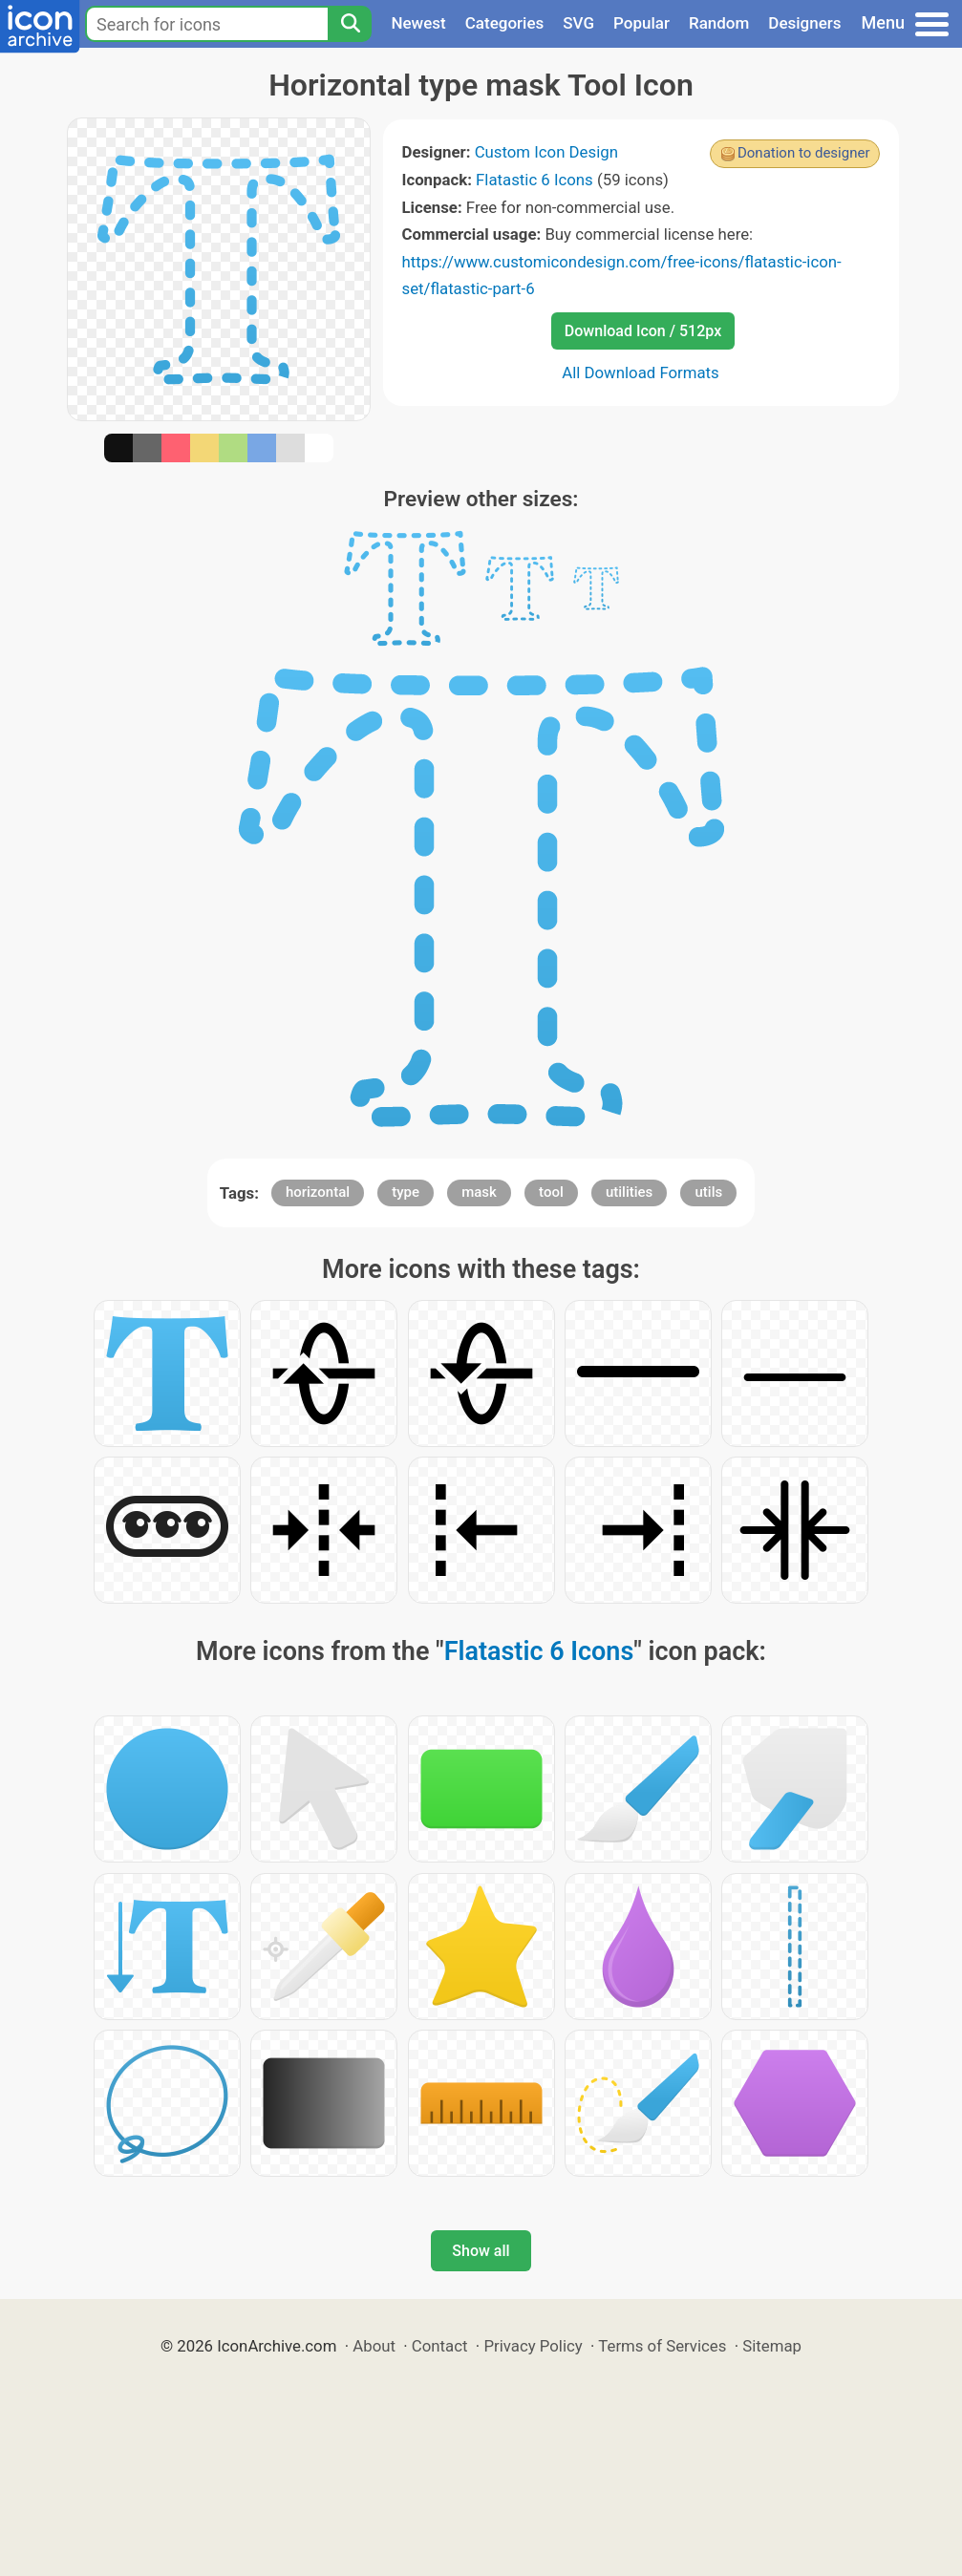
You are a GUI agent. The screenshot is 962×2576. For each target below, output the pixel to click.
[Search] (350, 24)
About (374, 2345)
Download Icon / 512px (643, 331)
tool (551, 1192)
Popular (641, 22)
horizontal (318, 1192)
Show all (480, 2251)
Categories (505, 22)
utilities (629, 1192)
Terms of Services (662, 2345)
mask (479, 1192)
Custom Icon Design (546, 151)
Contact (440, 2345)
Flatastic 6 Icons (534, 179)
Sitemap (772, 2345)
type (405, 1192)
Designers (804, 22)
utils (708, 1192)
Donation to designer (804, 152)
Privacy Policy (532, 2345)
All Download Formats (640, 372)
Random (719, 22)
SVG (578, 22)
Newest (418, 22)
